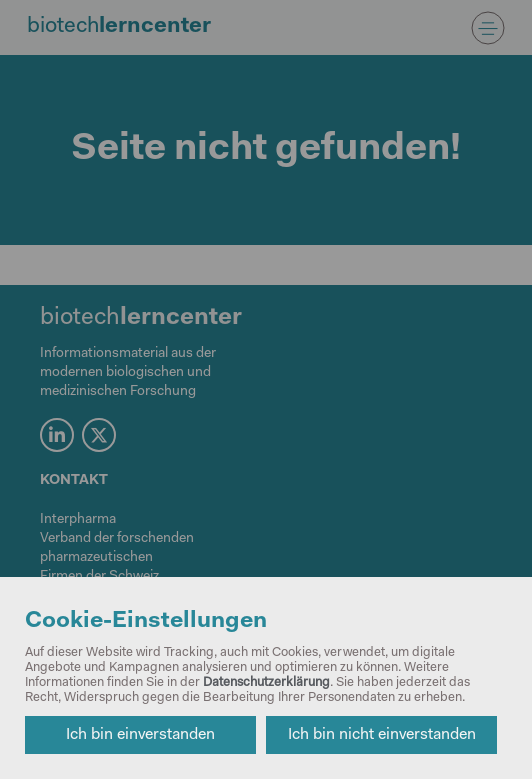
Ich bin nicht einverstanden (382, 735)
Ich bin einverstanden (140, 735)
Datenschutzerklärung (266, 682)
